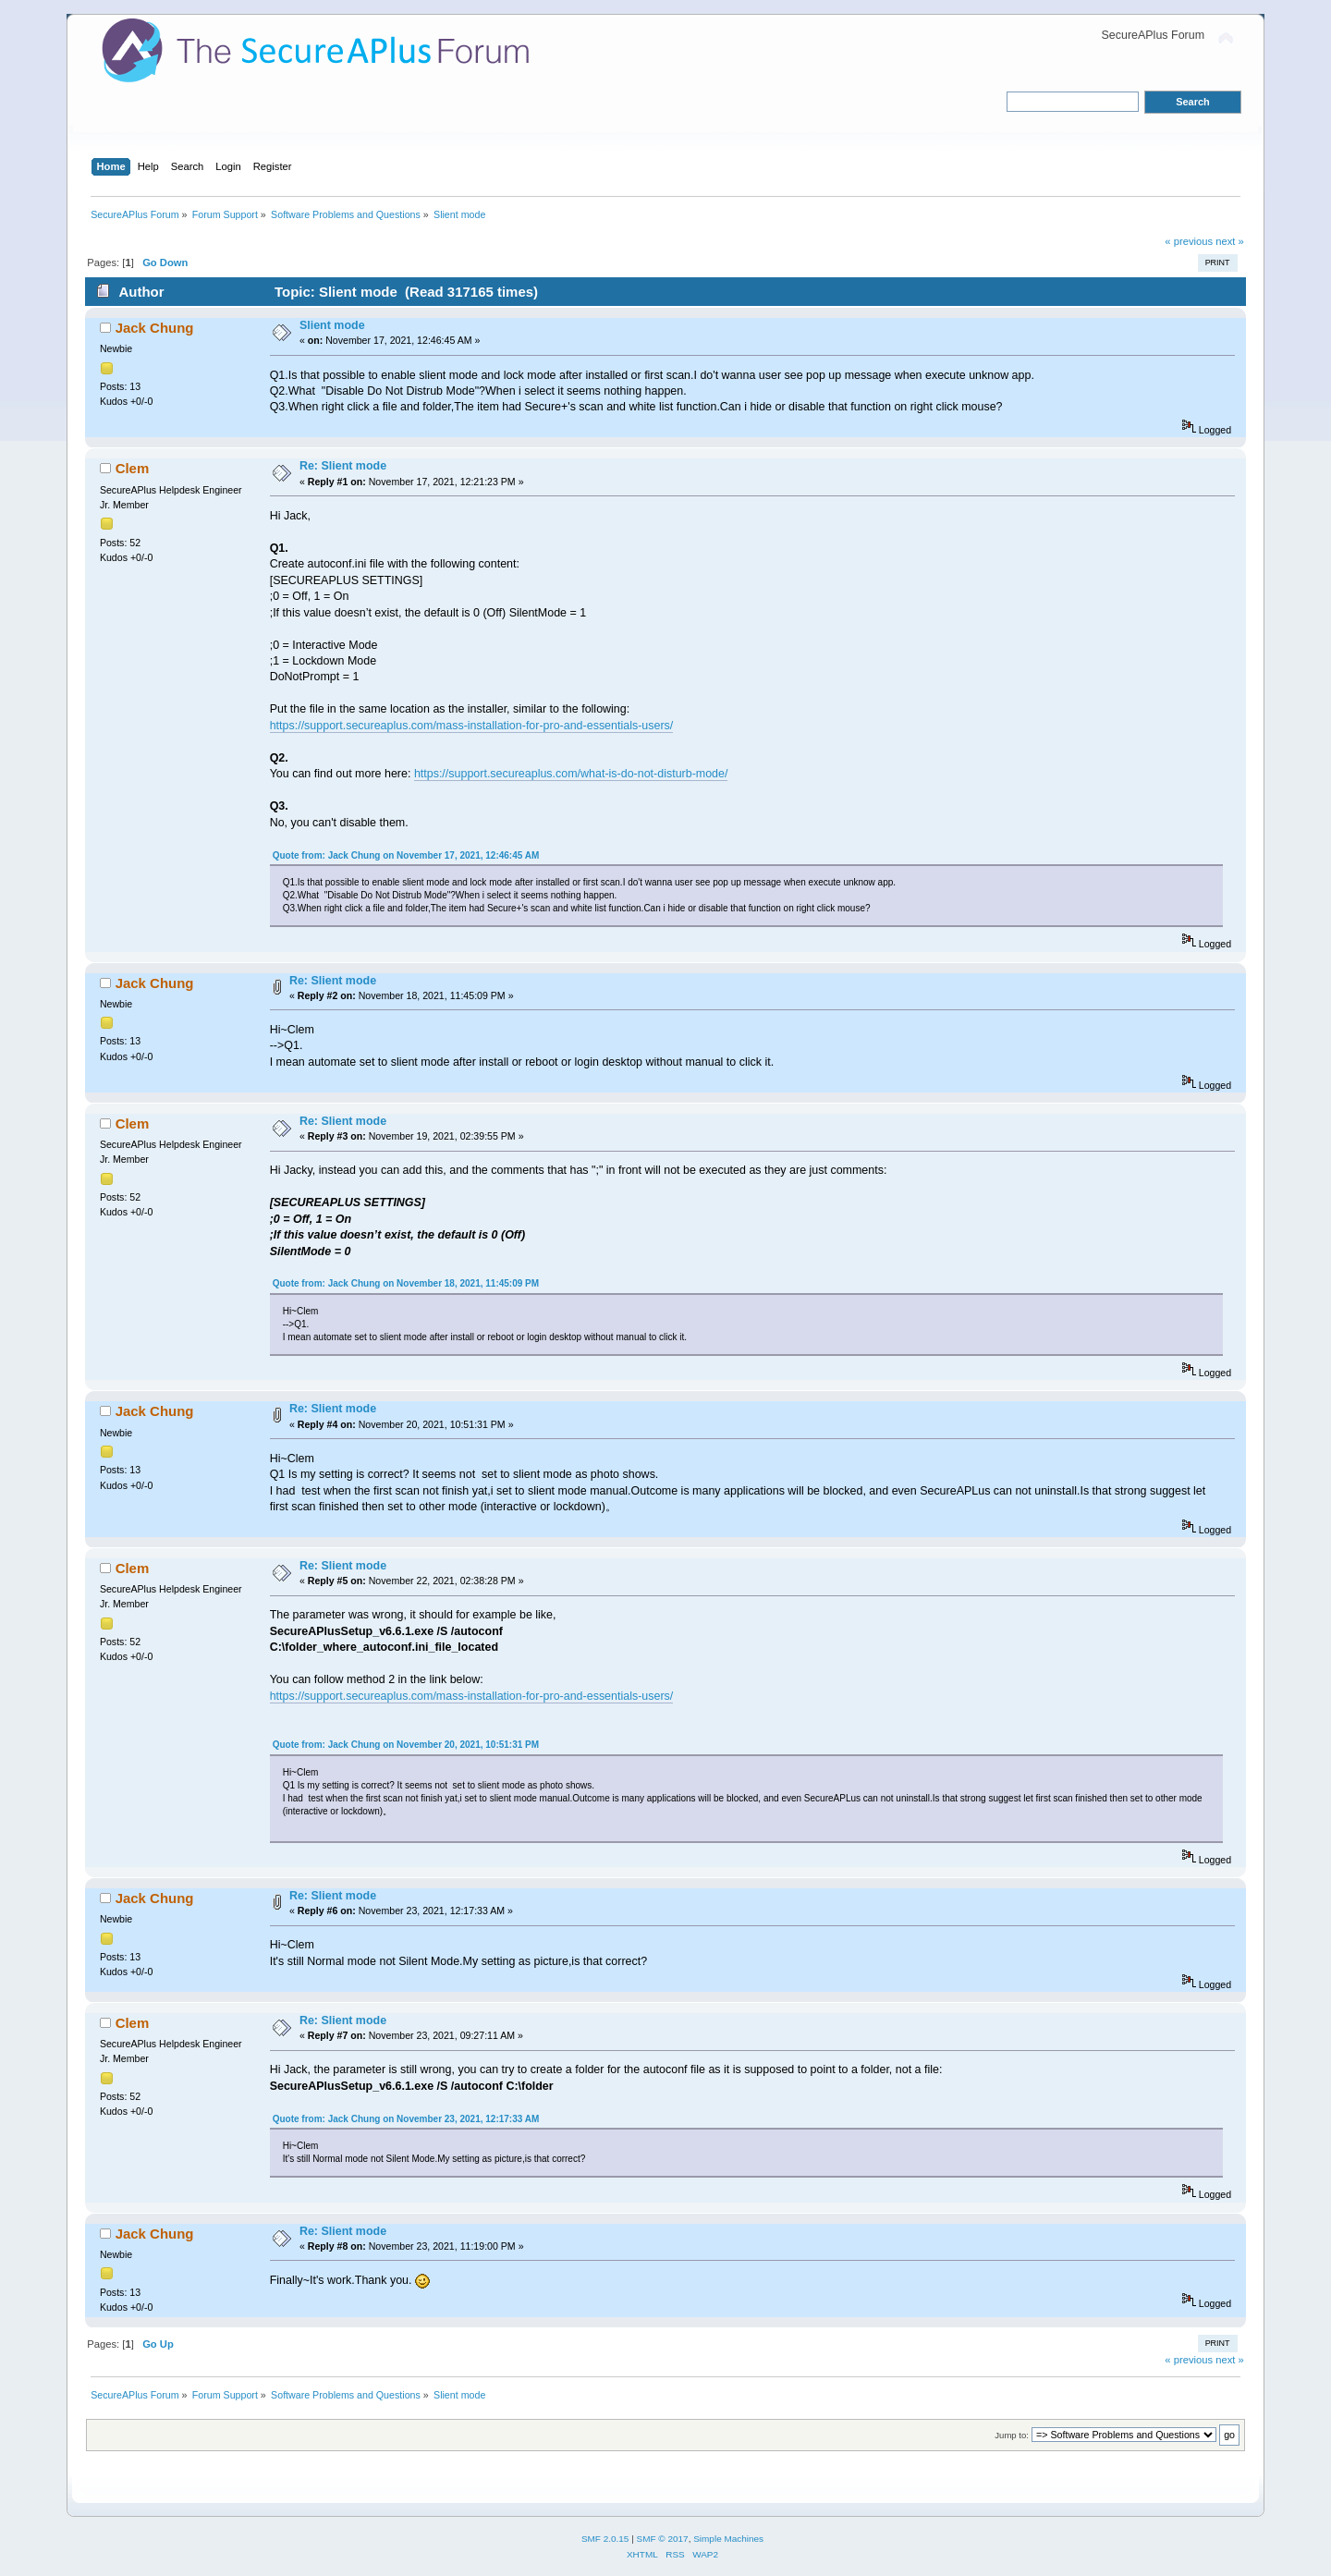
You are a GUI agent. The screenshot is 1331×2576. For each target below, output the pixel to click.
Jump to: (1012, 2435)
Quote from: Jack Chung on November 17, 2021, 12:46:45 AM (406, 855)
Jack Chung (155, 328)
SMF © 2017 (663, 2538)
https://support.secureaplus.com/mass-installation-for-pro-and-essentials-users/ (472, 725)
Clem (133, 468)
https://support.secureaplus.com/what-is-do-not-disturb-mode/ (571, 773)
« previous (1189, 241)
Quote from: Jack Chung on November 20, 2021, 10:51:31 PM (406, 1745)
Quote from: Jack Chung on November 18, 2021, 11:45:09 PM (406, 1283)
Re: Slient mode (342, 465)
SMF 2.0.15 (605, 2538)
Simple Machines (728, 2538)
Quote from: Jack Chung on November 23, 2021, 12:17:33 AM (406, 2119)
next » (1229, 241)
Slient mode (332, 325)
